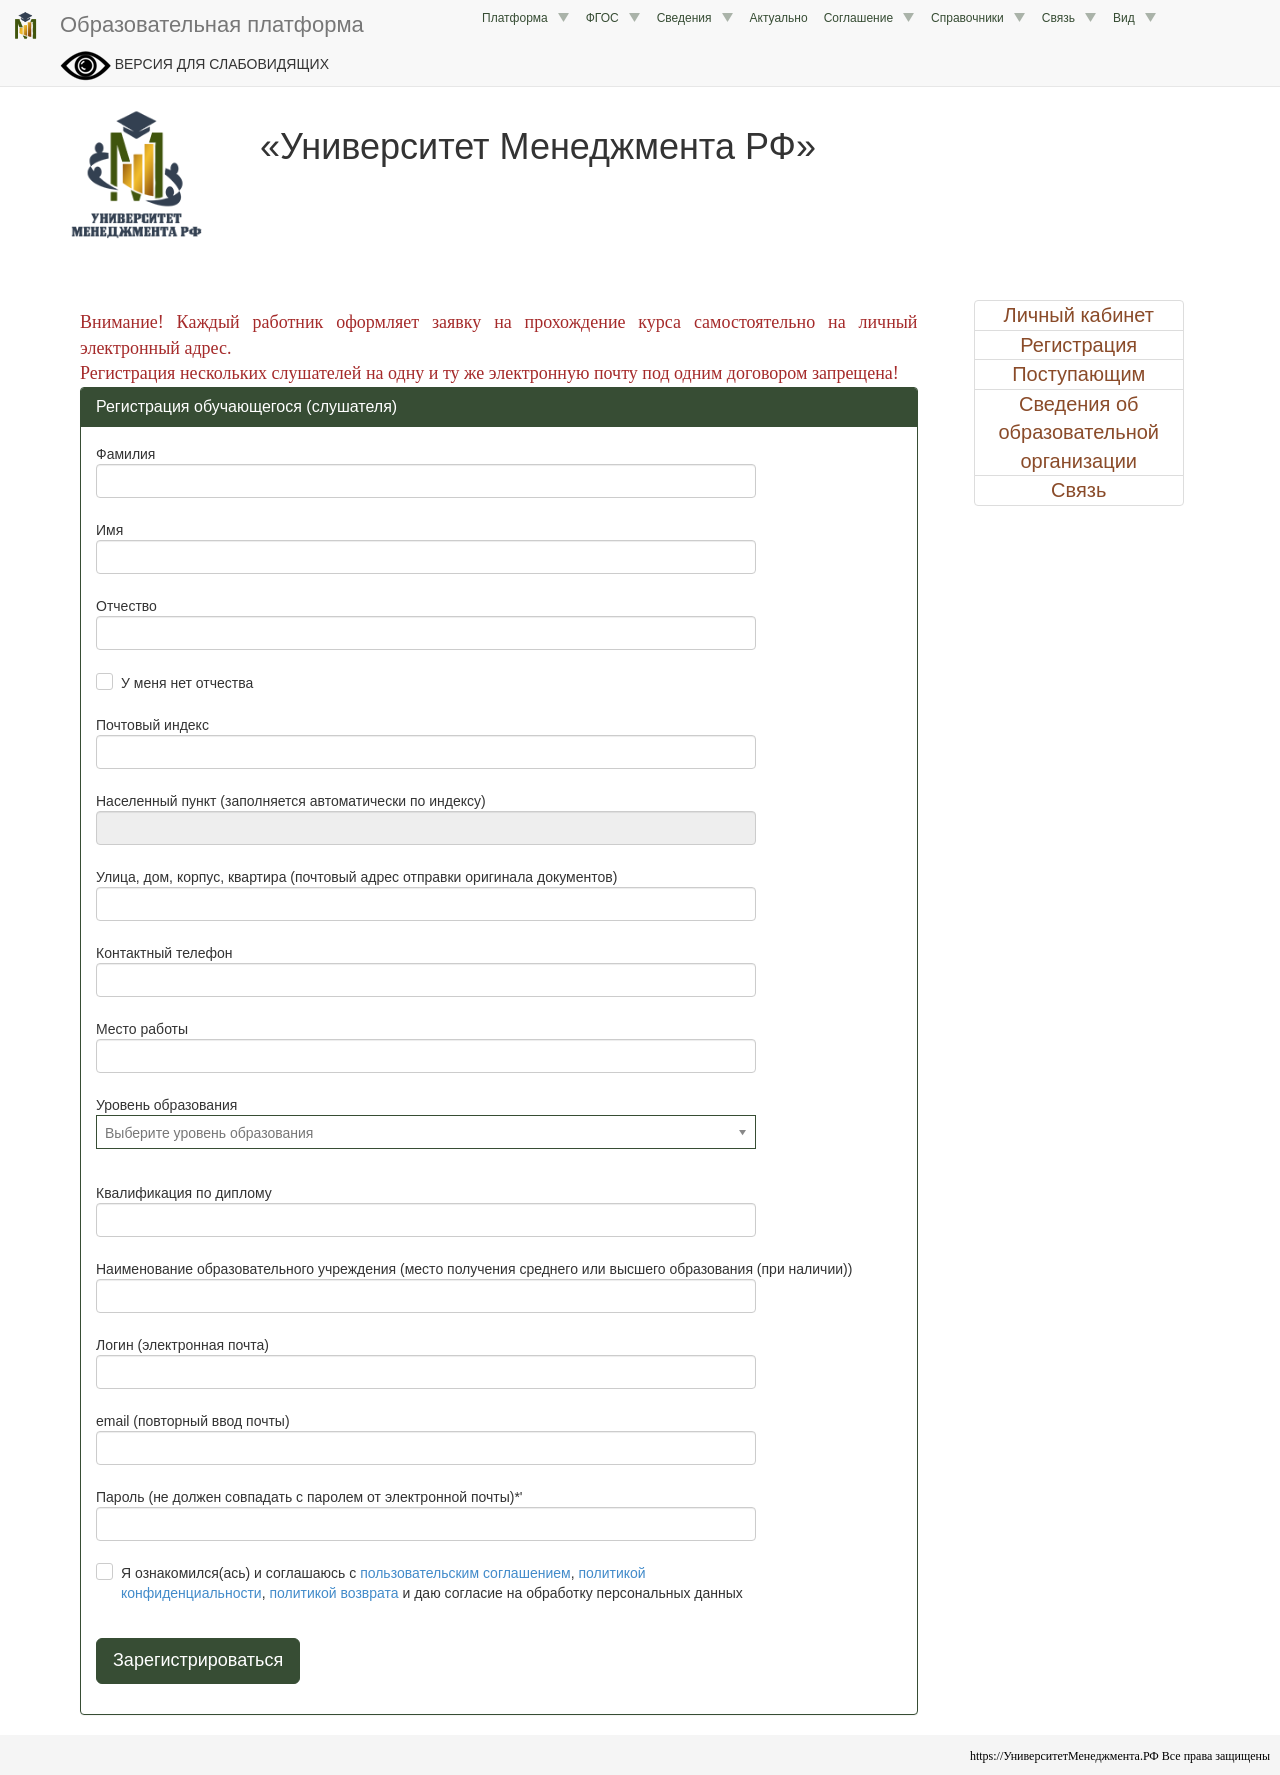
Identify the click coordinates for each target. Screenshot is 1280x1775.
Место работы (142, 1029)
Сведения (695, 18)
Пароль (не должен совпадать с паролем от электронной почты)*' (309, 1497)
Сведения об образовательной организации (1078, 432)
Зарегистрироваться (198, 1660)
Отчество (126, 606)
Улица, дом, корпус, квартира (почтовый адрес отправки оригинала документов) (356, 877)
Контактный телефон (164, 953)
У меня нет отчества (187, 683)
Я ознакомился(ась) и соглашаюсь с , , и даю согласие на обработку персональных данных (432, 1583)
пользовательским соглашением (465, 1573)
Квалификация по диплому (184, 1193)
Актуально (779, 18)
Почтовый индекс (152, 725)
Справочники (978, 18)
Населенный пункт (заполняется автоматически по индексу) (291, 801)
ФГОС (613, 18)
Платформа (526, 18)
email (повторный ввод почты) (193, 1421)
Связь (1069, 18)
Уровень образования (166, 1105)
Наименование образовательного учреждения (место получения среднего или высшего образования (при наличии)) (474, 1269)
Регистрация (1078, 345)
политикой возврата (333, 1593)
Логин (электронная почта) (182, 1345)
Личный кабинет (1079, 315)
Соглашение (869, 18)
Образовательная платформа (187, 26)
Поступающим (1078, 374)
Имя (109, 530)
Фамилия (125, 454)
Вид (1135, 18)
